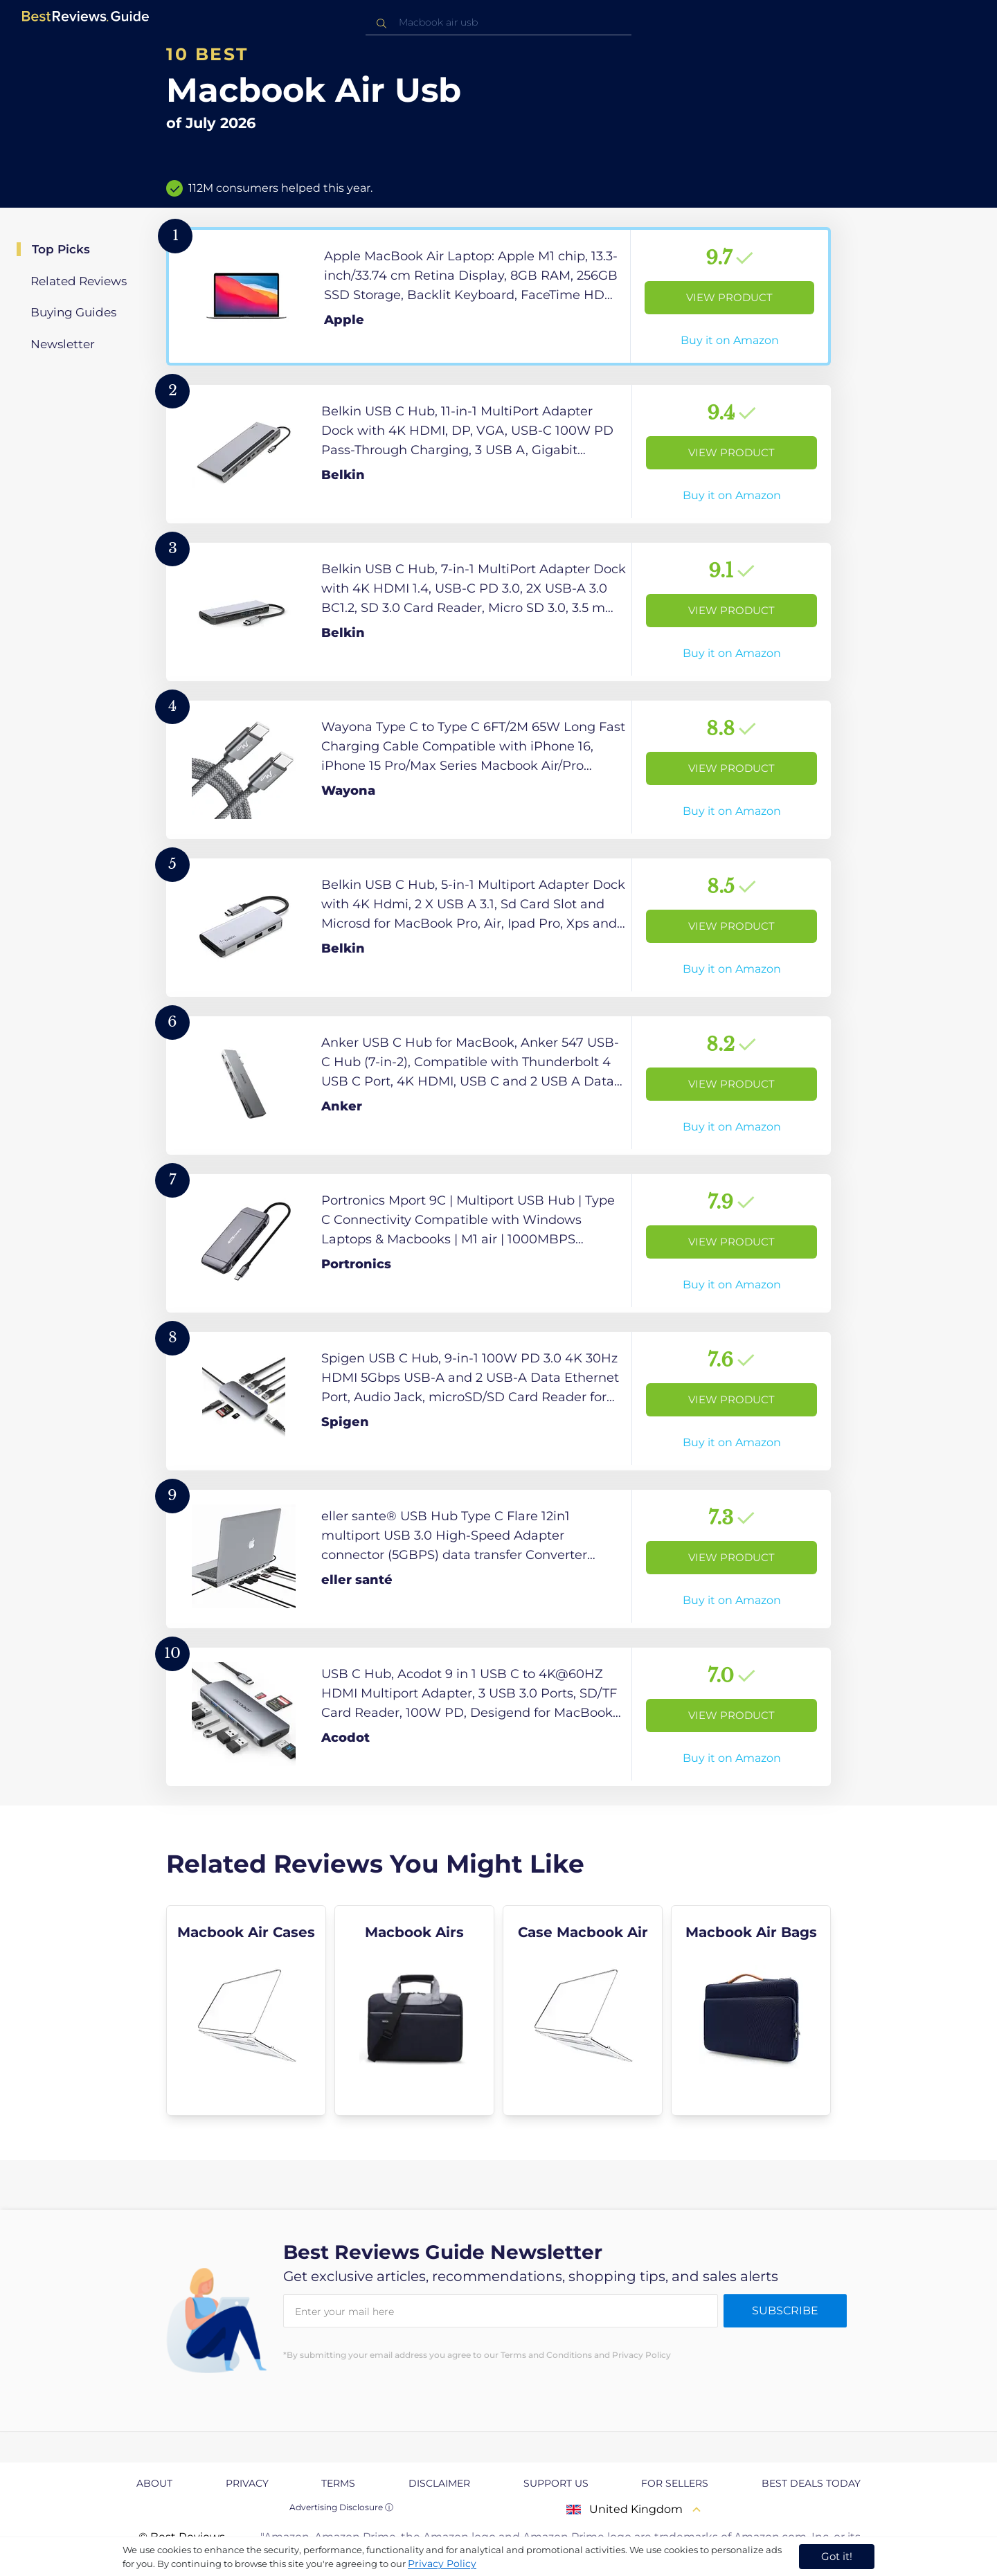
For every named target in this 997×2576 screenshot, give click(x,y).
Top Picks (61, 249)
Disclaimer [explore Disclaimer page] (439, 2483)
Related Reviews (78, 281)
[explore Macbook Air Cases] (246, 2010)
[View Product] (498, 296)
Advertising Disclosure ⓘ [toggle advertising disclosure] (341, 2507)
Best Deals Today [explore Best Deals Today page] (811, 2483)
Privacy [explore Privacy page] (247, 2483)
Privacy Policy (442, 2563)
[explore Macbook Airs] (414, 2010)
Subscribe (785, 2310)
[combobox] (498, 22)
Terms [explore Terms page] (338, 2483)
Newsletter (62, 344)
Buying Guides (73, 312)
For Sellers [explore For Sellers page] (674, 2483)
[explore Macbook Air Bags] (751, 2010)
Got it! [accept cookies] (836, 2556)
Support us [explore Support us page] (556, 2483)
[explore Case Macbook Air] (583, 2010)
